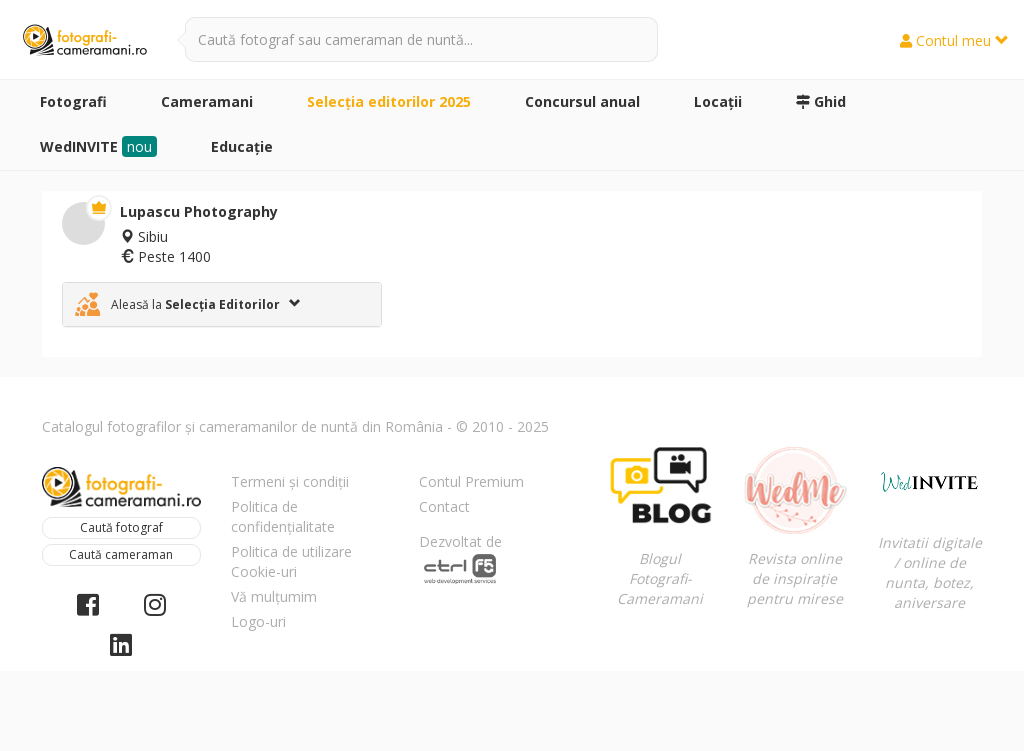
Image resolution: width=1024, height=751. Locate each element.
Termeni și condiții (290, 481)
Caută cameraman (121, 554)
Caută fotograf (121, 527)
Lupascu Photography (199, 211)
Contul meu (954, 40)
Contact (444, 506)
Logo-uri (258, 621)
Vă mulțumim (274, 596)
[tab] (222, 304)
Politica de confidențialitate (283, 516)
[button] (222, 304)
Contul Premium (471, 481)
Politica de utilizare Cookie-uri (291, 561)
